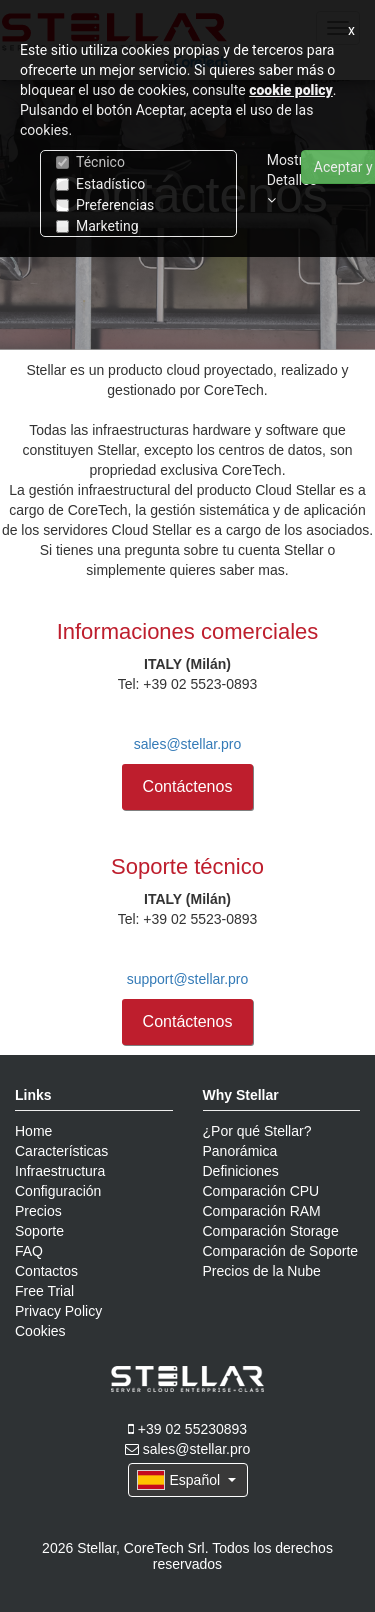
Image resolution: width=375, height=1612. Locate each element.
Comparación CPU (261, 1191)
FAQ (29, 1251)
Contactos (46, 1271)
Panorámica (240, 1151)
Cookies (40, 1331)
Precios (38, 1211)
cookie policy (291, 90)
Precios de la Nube (262, 1271)
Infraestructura (60, 1171)
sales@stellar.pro (188, 744)
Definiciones (241, 1171)
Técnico (90, 162)
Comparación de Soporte (281, 1251)
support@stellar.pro (188, 979)
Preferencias (105, 205)
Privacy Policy (58, 1311)
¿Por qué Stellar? (257, 1131)
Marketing (97, 226)
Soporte (39, 1231)
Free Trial (44, 1291)
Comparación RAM (262, 1211)
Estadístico (100, 184)
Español (186, 1480)
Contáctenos (188, 786)
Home (33, 1131)
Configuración (58, 1191)
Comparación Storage (271, 1231)
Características (61, 1151)
